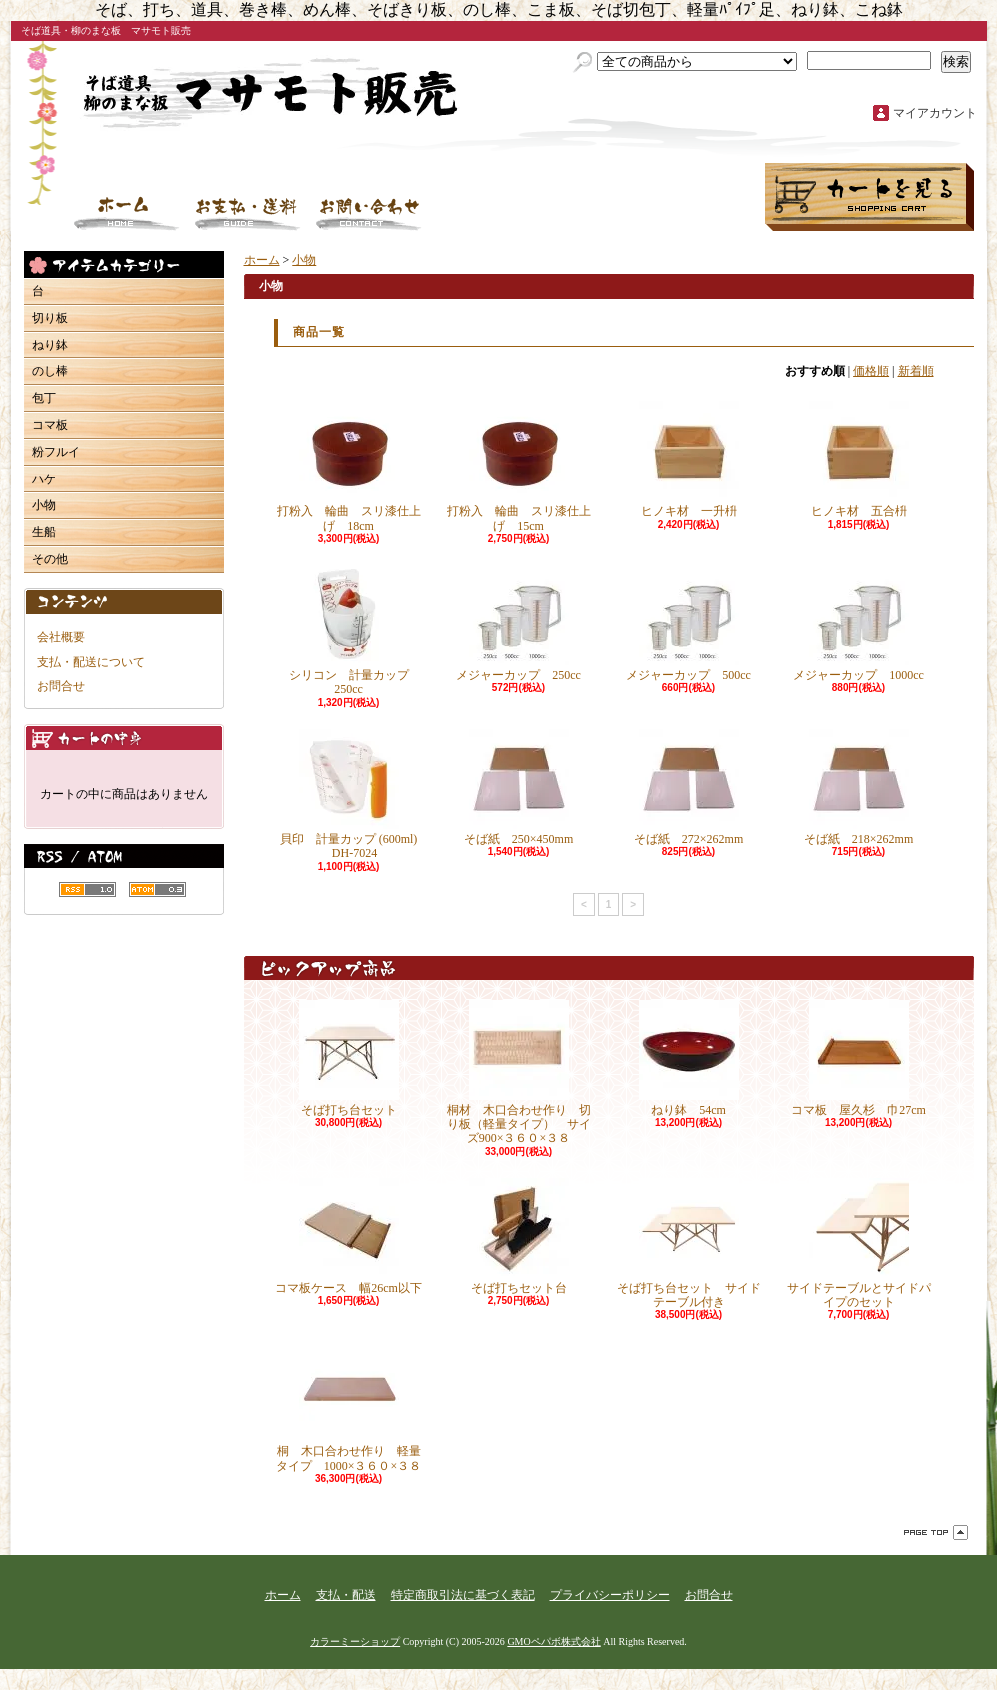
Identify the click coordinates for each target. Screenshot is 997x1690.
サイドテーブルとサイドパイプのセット (859, 1243)
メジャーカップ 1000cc (858, 623)
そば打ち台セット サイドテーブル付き (689, 1243)
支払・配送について (248, 213)
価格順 (871, 371)
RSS (87, 889)
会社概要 (61, 637)
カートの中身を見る (124, 737)
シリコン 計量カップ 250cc (355, 630)
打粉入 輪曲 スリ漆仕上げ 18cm (349, 466)
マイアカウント (935, 113)
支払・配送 (346, 1595)
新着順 (916, 371)
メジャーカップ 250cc (518, 623)
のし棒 (50, 371)
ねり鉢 (50, 345)
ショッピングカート (869, 197)
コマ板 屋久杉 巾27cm (876, 1058)
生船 (44, 532)
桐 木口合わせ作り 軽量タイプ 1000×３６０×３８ (349, 1406)
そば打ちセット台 (519, 1236)
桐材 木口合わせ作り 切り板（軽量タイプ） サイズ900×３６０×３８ (519, 1073)
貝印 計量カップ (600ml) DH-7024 (349, 794)
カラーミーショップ (355, 1641)
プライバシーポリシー (610, 1595)
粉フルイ (56, 452)
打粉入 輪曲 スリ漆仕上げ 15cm (519, 466)
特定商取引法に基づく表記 (463, 1595)
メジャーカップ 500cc (688, 623)
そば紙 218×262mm (858, 787)
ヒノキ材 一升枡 (689, 459)
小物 (44, 505)
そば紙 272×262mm (688, 787)
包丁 (44, 398)
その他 (50, 559)
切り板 (50, 318)
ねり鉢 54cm (689, 1058)
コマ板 (50, 425)
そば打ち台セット (349, 1058)
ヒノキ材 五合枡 (859, 459)
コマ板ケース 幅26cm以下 (348, 1236)
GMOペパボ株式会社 (553, 1641)
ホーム (127, 213)
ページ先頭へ (936, 1532)
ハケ (44, 479)
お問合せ (369, 213)
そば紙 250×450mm (518, 787)
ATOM (157, 889)
